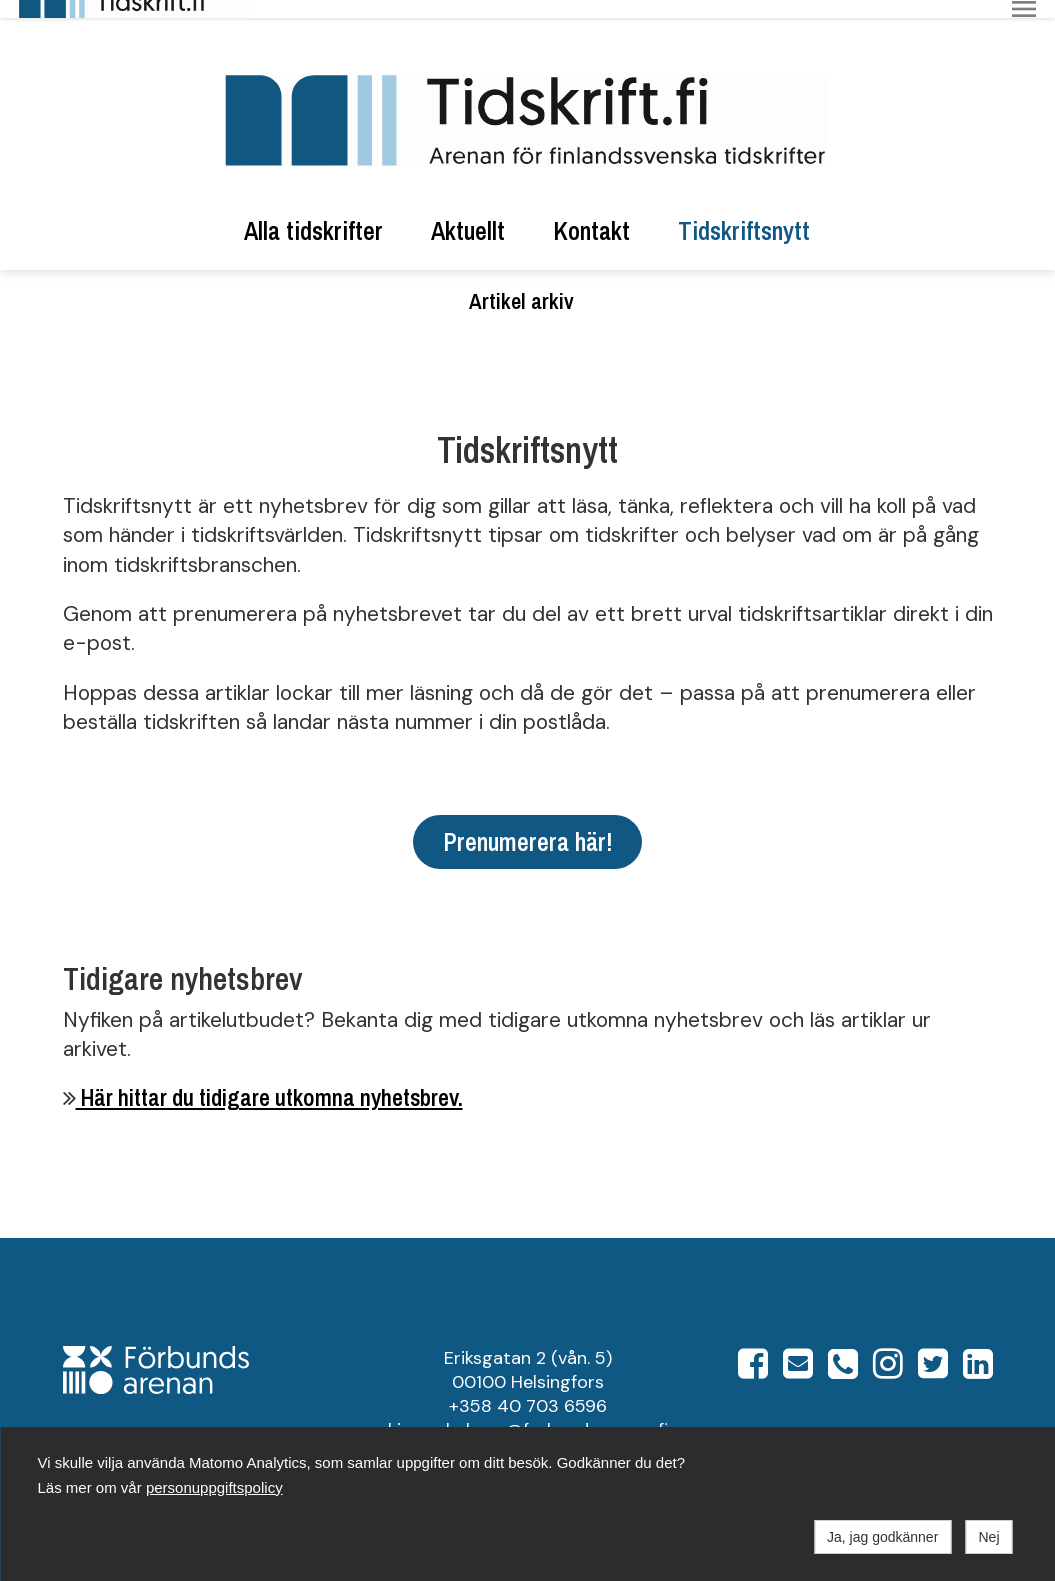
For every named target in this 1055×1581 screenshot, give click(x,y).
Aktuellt (468, 213)
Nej (988, 1537)
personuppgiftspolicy (214, 1487)
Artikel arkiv (521, 283)
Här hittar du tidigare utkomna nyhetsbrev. (269, 1079)
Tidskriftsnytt (744, 213)
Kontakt (591, 213)
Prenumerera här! (527, 823)
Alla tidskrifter (313, 213)
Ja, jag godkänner (882, 1537)
